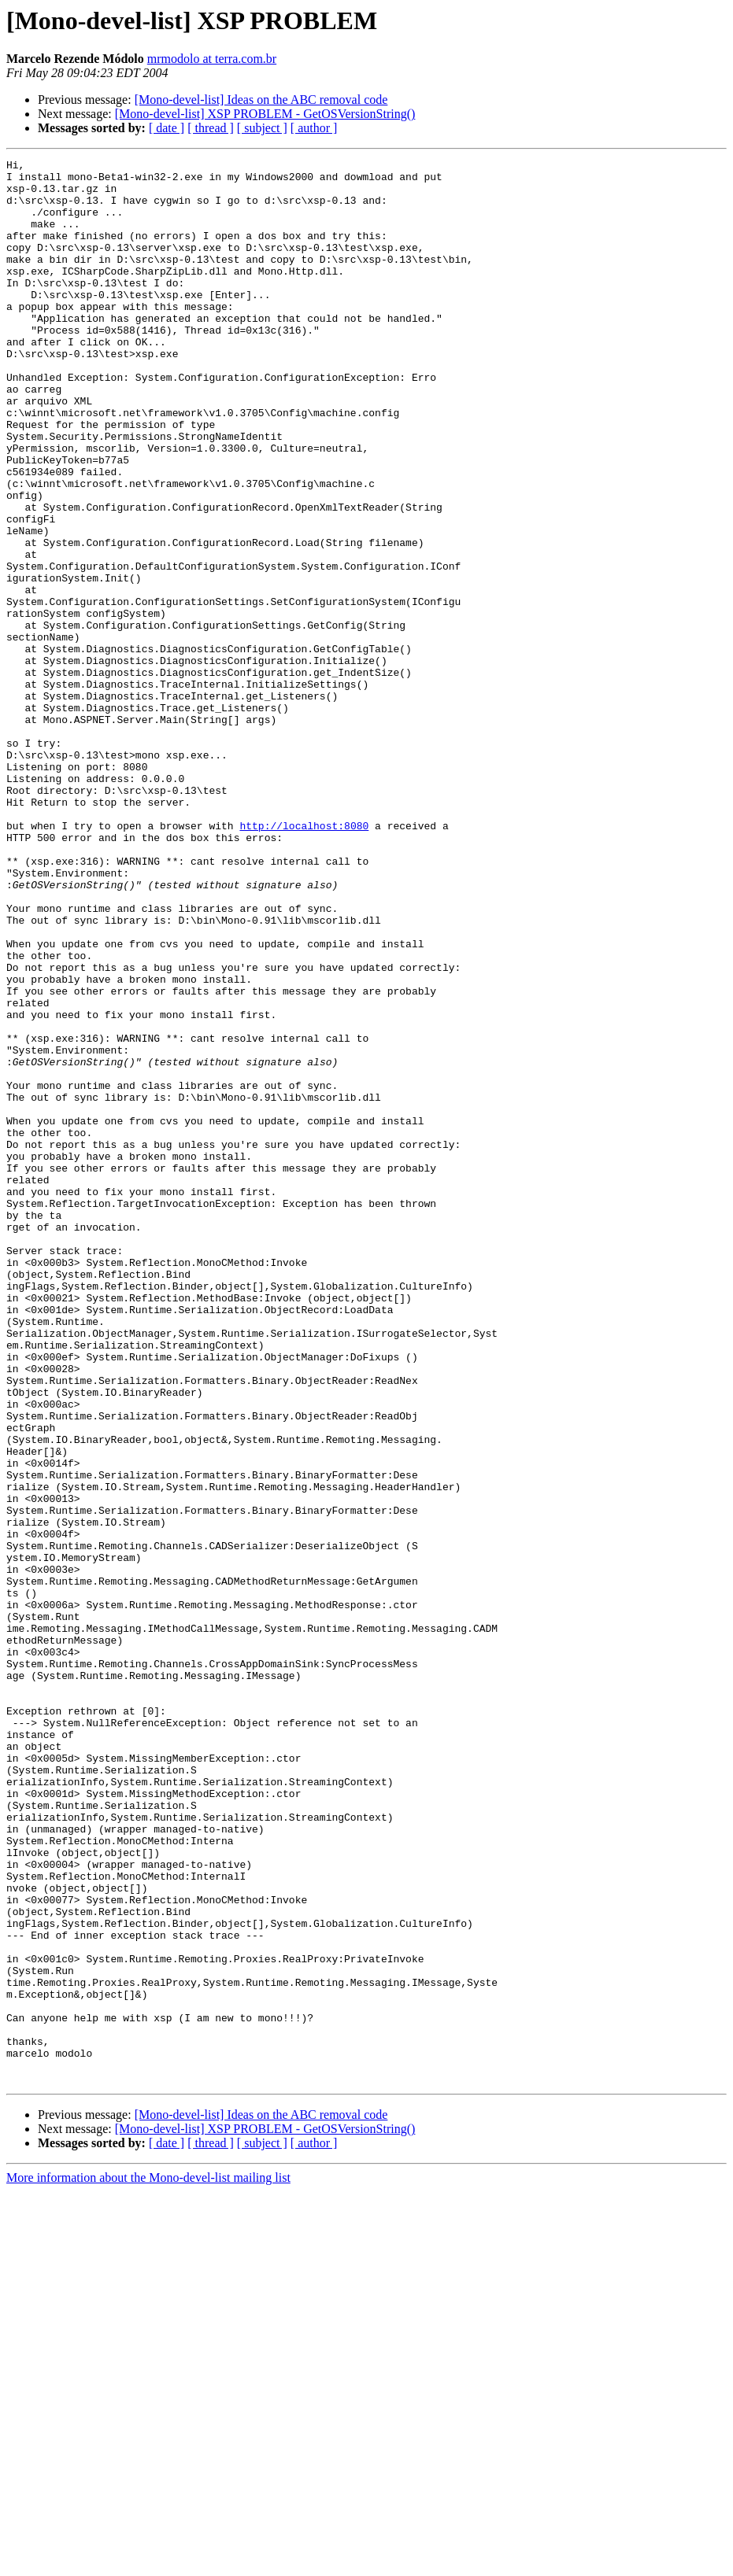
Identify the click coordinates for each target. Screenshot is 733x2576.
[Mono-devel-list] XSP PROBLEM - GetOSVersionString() (265, 113)
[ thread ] (210, 128)
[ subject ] (262, 128)
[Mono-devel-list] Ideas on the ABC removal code (261, 99)
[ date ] (166, 128)
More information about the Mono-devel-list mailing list (148, 2562)
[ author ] (314, 128)
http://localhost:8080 (303, 960)
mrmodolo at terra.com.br (211, 58)
